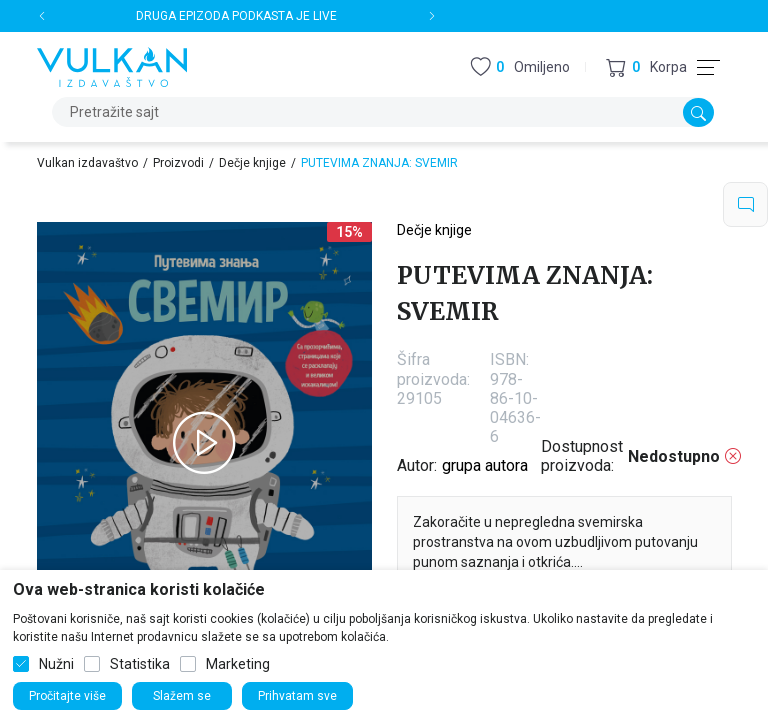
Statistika (140, 664)
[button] (646, 67)
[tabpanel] (204, 443)
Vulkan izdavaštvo (87, 163)
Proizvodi (178, 163)
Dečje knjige (252, 163)
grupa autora (485, 465)
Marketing (238, 664)
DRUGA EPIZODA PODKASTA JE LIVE (236, 16)
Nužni (56, 664)
